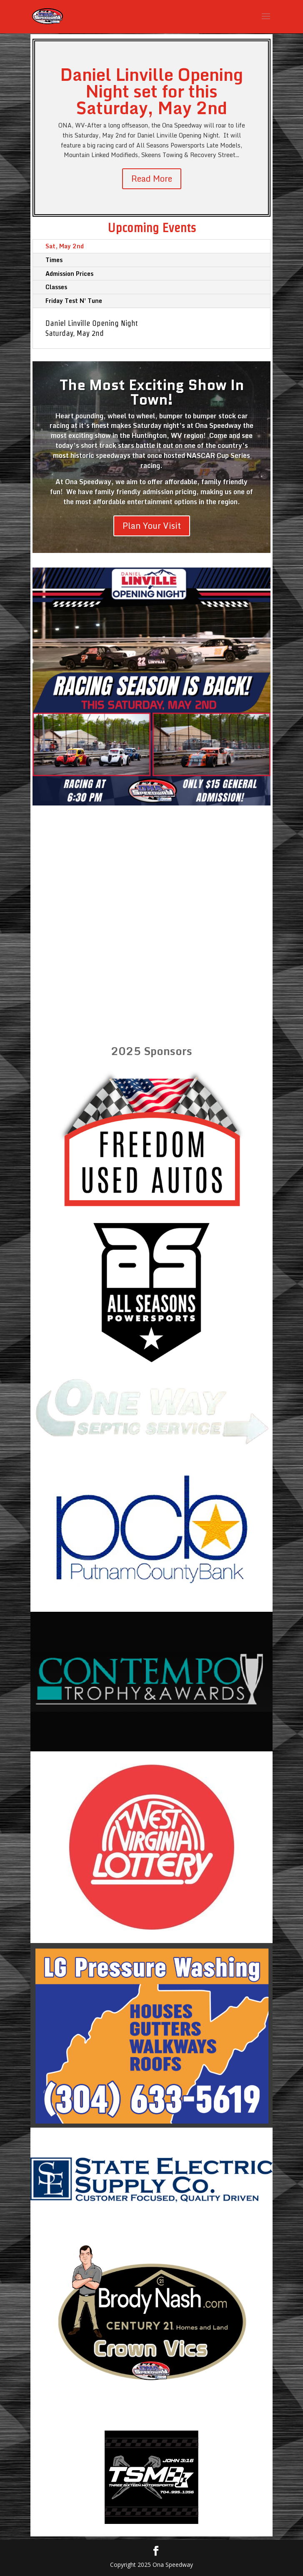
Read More (151, 178)
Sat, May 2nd (64, 246)
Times (54, 260)
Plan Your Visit (152, 526)
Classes (56, 287)
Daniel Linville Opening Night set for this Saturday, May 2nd (151, 91)
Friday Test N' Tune (73, 300)
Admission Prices (69, 273)
